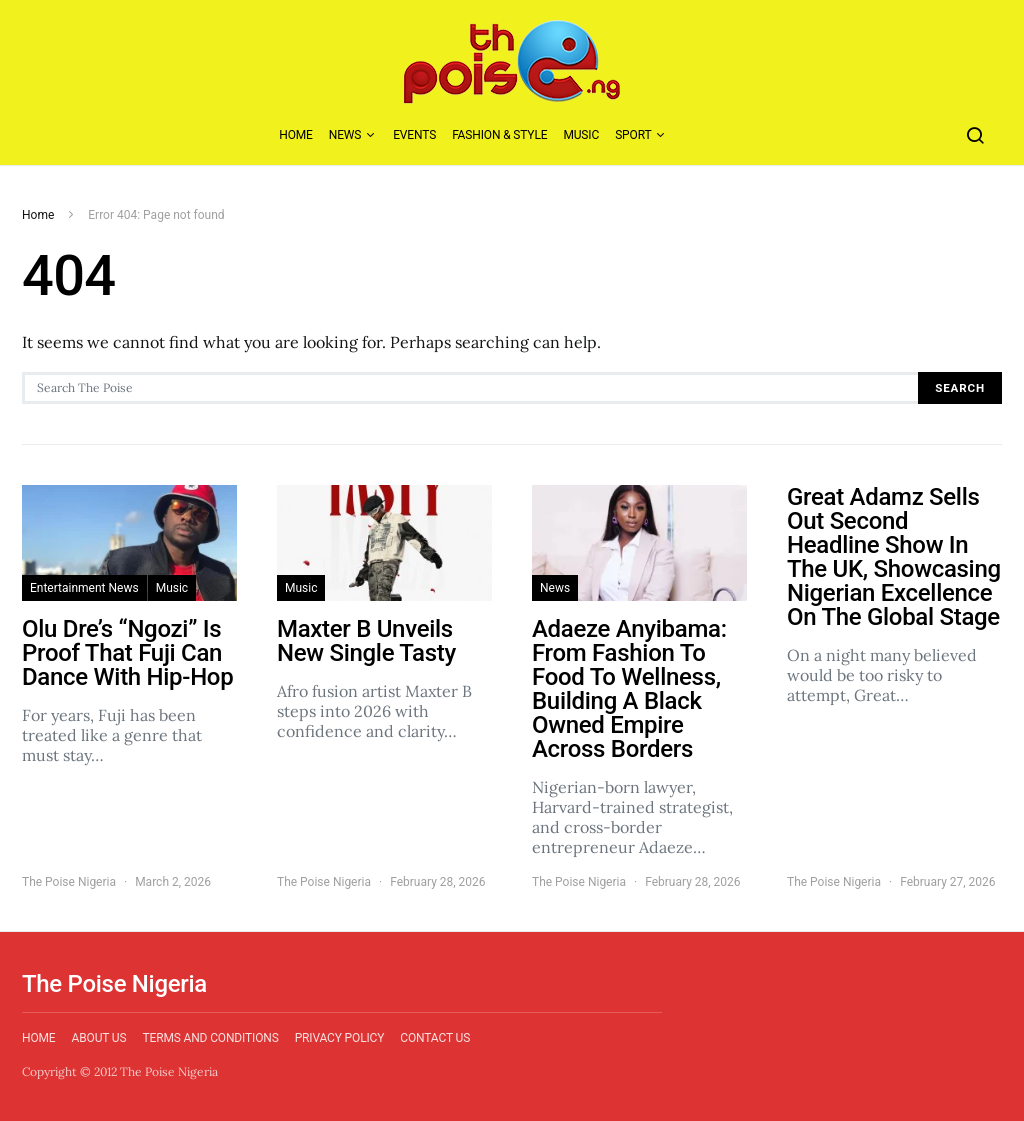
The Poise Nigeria (69, 882)
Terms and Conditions (210, 1038)
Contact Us (435, 1038)
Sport (633, 135)
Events (414, 135)
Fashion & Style (499, 135)
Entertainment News (84, 588)
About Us (99, 1038)
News (345, 135)
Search (960, 388)
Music (581, 135)
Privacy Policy (340, 1038)
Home (296, 135)
